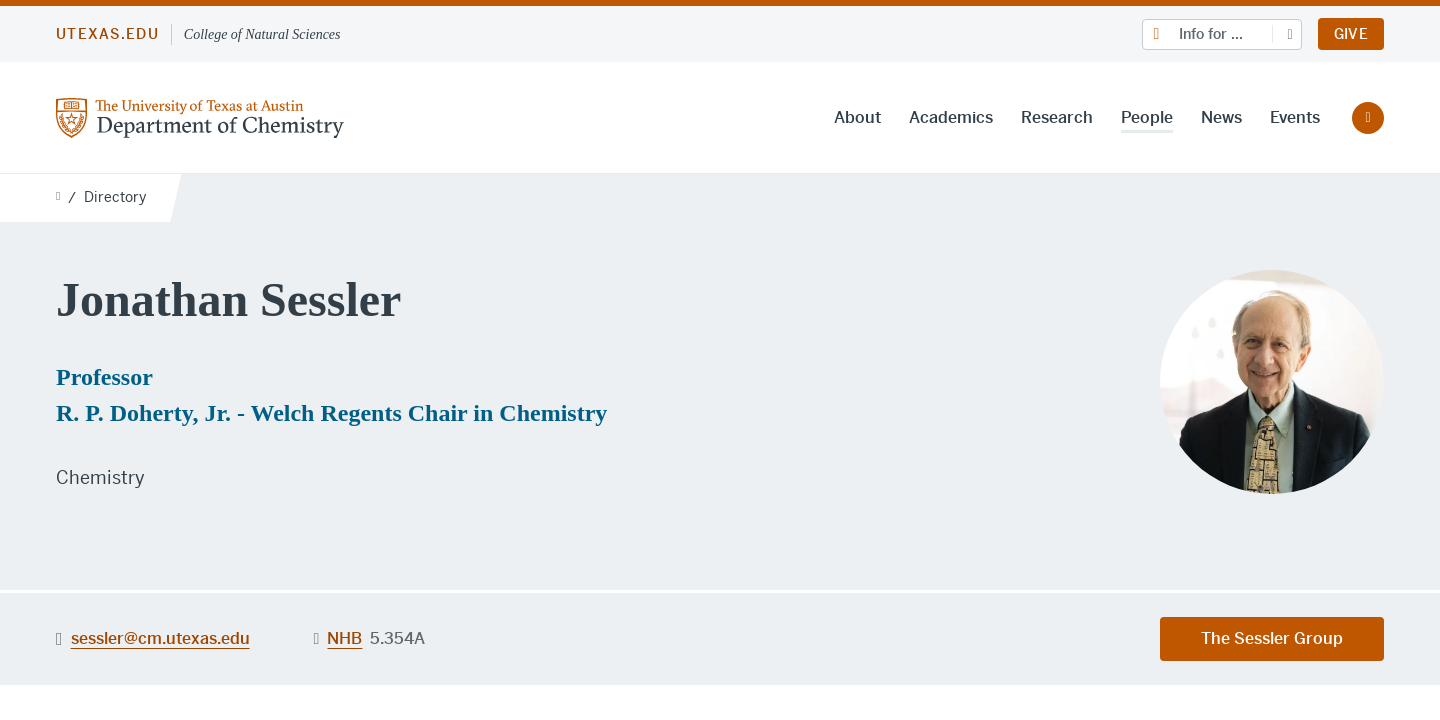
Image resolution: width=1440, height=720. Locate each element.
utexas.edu (107, 34)
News (1221, 117)
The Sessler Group (1272, 638)
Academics (951, 117)
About (857, 117)
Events (1295, 117)
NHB (344, 638)
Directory (115, 197)
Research (1057, 117)
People (1147, 117)
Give (1351, 34)
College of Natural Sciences (262, 34)
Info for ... (1211, 34)
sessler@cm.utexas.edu (160, 638)
